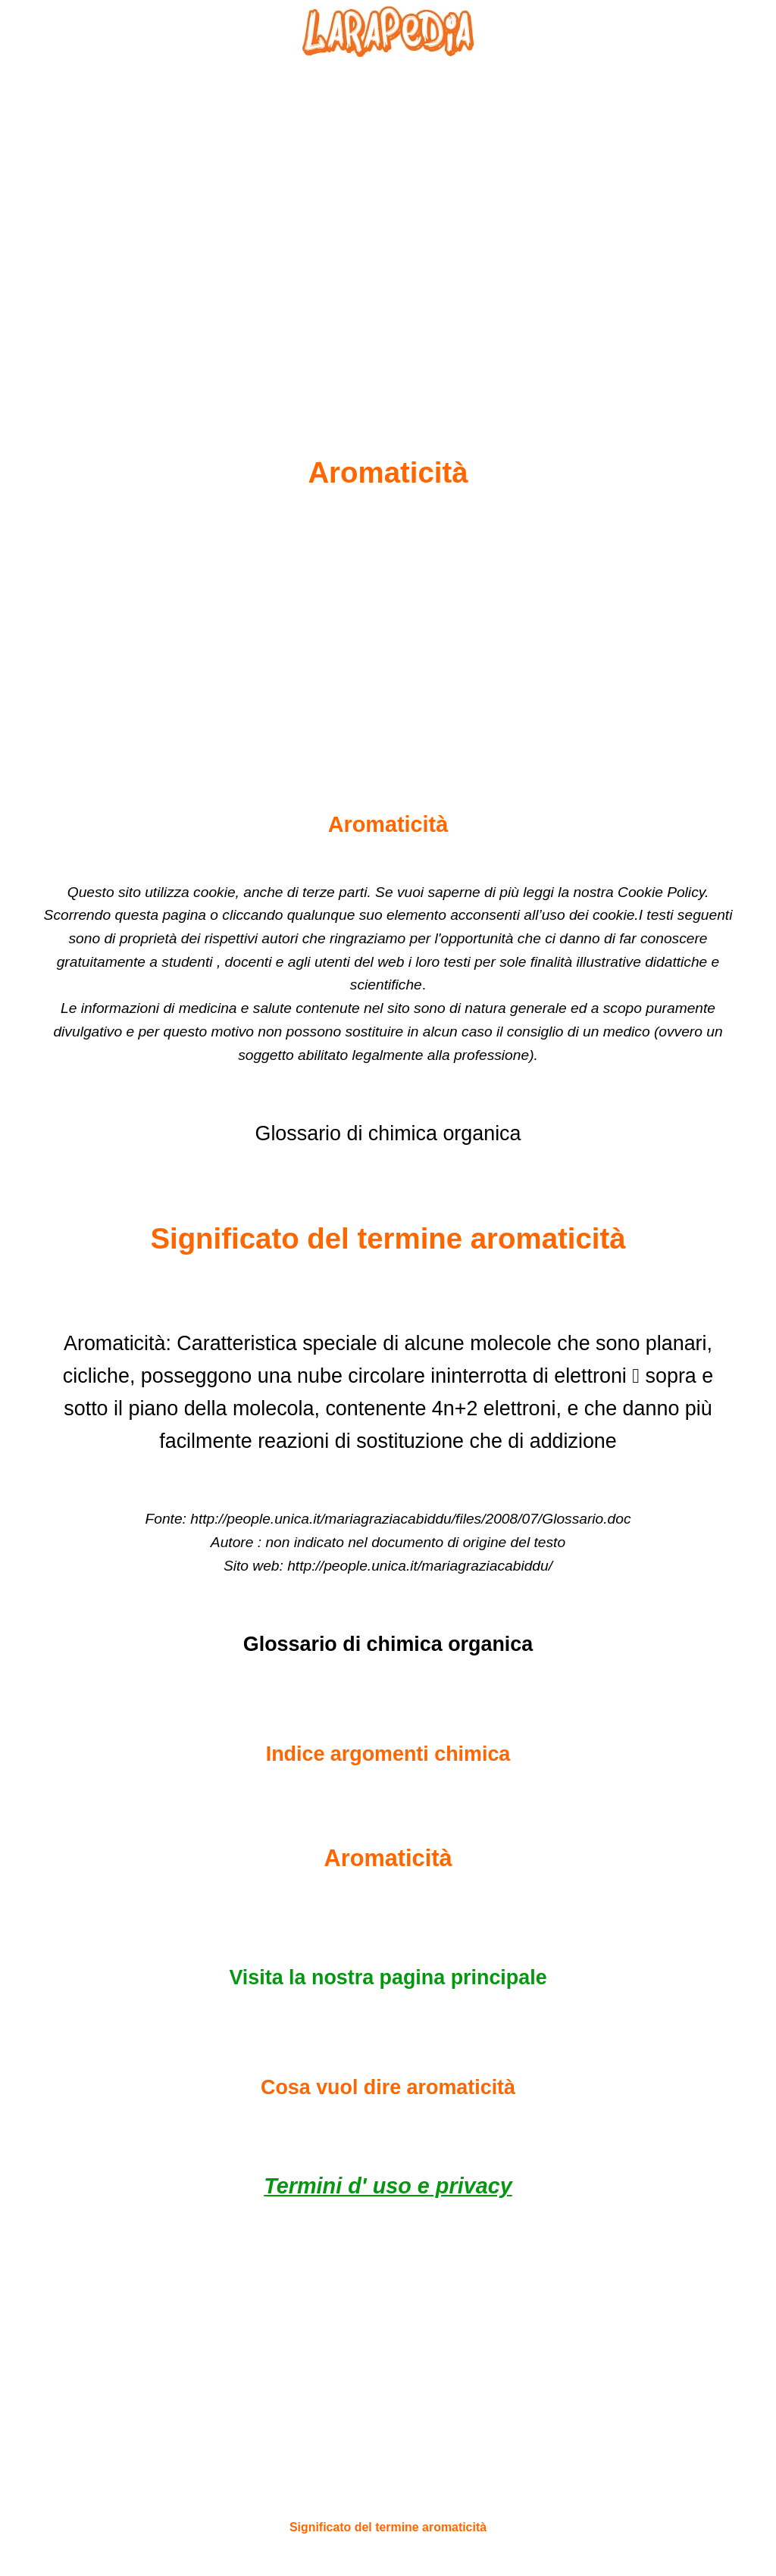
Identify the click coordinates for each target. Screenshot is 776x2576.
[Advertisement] (388, 220)
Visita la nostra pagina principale (387, 1977)
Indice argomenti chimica (388, 1754)
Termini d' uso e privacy (388, 2186)
